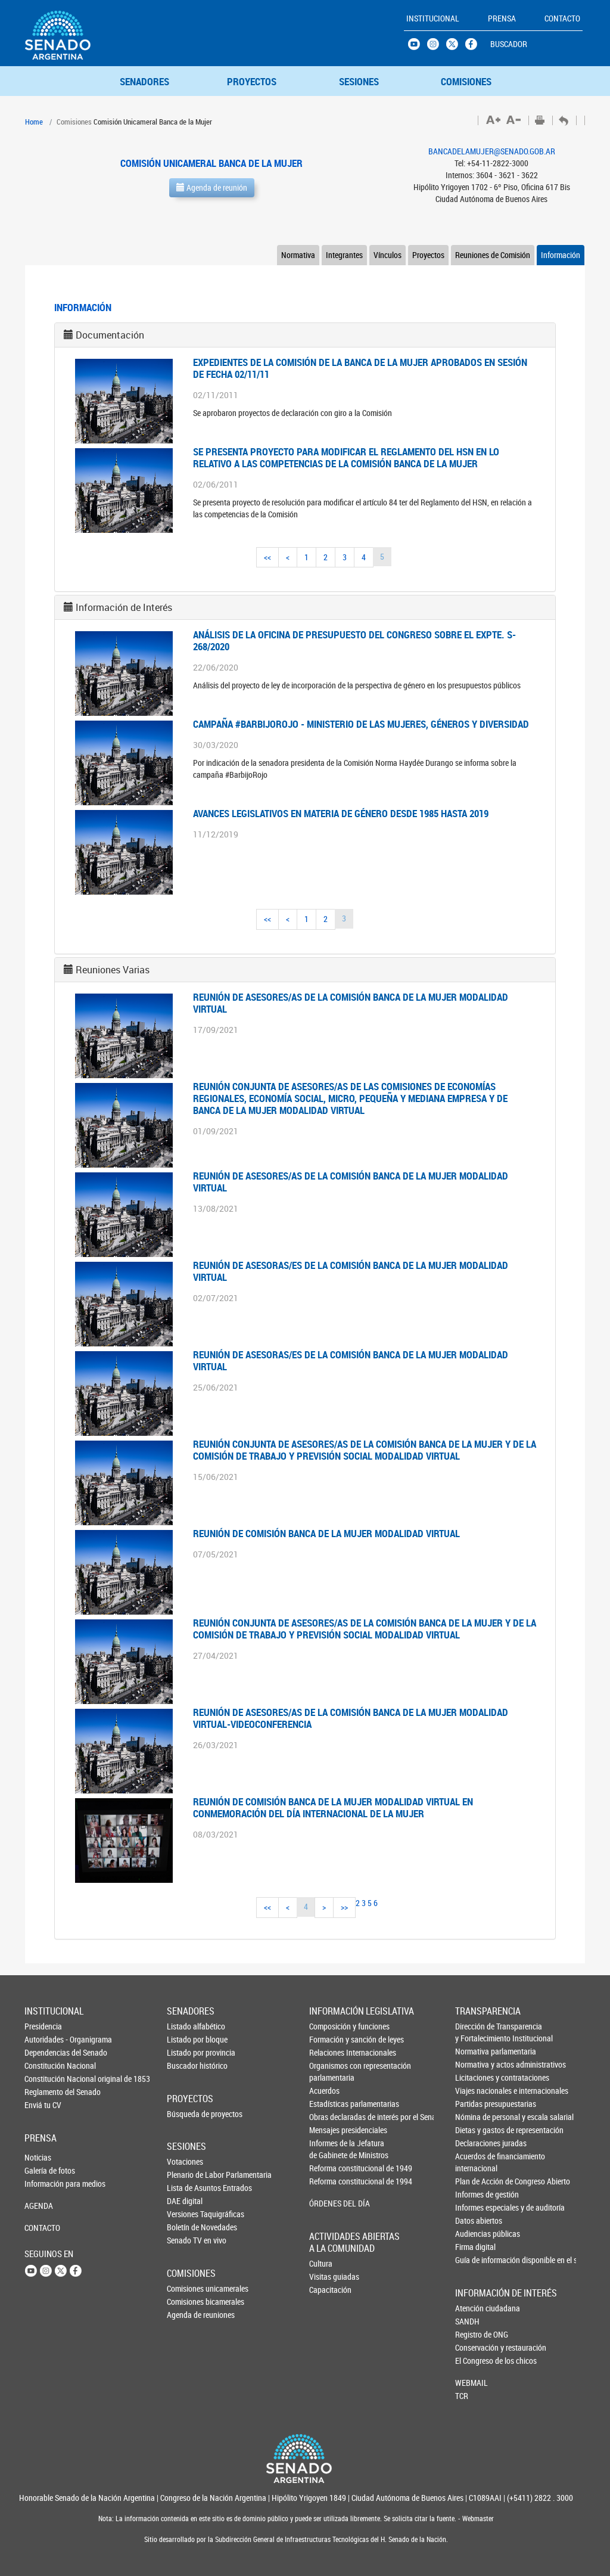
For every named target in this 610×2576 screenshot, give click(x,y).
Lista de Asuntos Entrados (186, 2187)
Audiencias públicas (475, 2233)
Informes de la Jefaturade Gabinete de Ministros (329, 2149)
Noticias (37, 2157)
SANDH (467, 2321)
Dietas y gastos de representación (475, 2130)
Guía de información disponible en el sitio (475, 2259)
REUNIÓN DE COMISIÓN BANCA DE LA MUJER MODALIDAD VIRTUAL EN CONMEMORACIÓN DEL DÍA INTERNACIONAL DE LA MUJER (333, 1807)
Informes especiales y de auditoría (475, 2207)
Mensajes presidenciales (329, 2130)
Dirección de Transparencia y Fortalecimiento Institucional (475, 2032)
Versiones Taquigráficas (186, 2214)
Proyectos (428, 254)
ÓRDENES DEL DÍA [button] (329, 2203)
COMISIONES (466, 81)
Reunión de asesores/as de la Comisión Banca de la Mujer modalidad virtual (350, 1003)
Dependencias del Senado (44, 2052)
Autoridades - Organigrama (44, 2039)
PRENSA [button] (502, 18)
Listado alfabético (186, 2026)
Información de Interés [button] (124, 607)
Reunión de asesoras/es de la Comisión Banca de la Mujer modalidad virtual (350, 1271)
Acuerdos (324, 2090)
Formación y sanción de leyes (329, 2039)
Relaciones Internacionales (329, 2052)
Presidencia (43, 2026)
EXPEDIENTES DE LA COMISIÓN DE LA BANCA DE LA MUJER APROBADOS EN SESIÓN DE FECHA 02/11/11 (360, 368)
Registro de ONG (474, 2334)
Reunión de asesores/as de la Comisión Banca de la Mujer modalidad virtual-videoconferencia (350, 1718)
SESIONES (359, 81)
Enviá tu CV (42, 2105)
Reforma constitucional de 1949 (329, 2168)
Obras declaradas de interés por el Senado (329, 2116)
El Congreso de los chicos (474, 2360)
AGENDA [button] (38, 2205)
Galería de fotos (44, 2170)
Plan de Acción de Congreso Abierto (475, 2181)
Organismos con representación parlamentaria (329, 2071)
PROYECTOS (251, 81)
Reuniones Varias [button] (113, 969)
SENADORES (144, 81)
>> (344, 1907)
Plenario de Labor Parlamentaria (186, 2174)
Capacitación (328, 2289)
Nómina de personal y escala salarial (475, 2116)
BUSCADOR (508, 43)
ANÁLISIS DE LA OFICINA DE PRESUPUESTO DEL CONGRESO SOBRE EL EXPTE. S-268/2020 (354, 640)
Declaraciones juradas (475, 2143)
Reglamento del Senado (44, 2091)
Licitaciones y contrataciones (475, 2077)
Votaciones (185, 2161)
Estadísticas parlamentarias (329, 2103)
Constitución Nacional (44, 2065)
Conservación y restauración (474, 2347)
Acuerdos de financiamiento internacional (475, 2162)
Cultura (320, 2263)
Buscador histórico (186, 2065)
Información (560, 254)
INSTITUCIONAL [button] (432, 18)
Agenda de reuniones (186, 2314)
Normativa (298, 254)
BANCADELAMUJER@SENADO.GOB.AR (491, 151)
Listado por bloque (186, 2039)
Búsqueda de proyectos (186, 2113)
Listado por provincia (186, 2052)
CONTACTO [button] (562, 18)
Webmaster (477, 2518)
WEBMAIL (471, 2382)
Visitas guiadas (328, 2276)
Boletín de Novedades (186, 2227)
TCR (461, 2395)
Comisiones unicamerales (186, 2288)
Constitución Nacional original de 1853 (44, 2078)
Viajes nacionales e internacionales (475, 2090)
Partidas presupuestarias (475, 2103)
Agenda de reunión (211, 187)
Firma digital (475, 2246)
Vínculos (388, 254)
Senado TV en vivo (186, 2240)
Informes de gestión (475, 2194)
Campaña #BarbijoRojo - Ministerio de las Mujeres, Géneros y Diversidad (361, 724)
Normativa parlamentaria (475, 2051)
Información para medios (44, 2183)
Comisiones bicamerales (186, 2301)
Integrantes (344, 254)
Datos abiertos (475, 2220)
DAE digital (185, 2200)
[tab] (305, 335)
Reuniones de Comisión (492, 254)
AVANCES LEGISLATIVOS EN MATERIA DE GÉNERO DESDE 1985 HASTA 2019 (340, 813)
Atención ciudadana (474, 2308)
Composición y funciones (329, 2026)
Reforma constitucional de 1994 (329, 2181)
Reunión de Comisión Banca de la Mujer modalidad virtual (326, 1533)
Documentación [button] (110, 335)
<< (267, 557)
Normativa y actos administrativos (475, 2064)
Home (34, 121)
